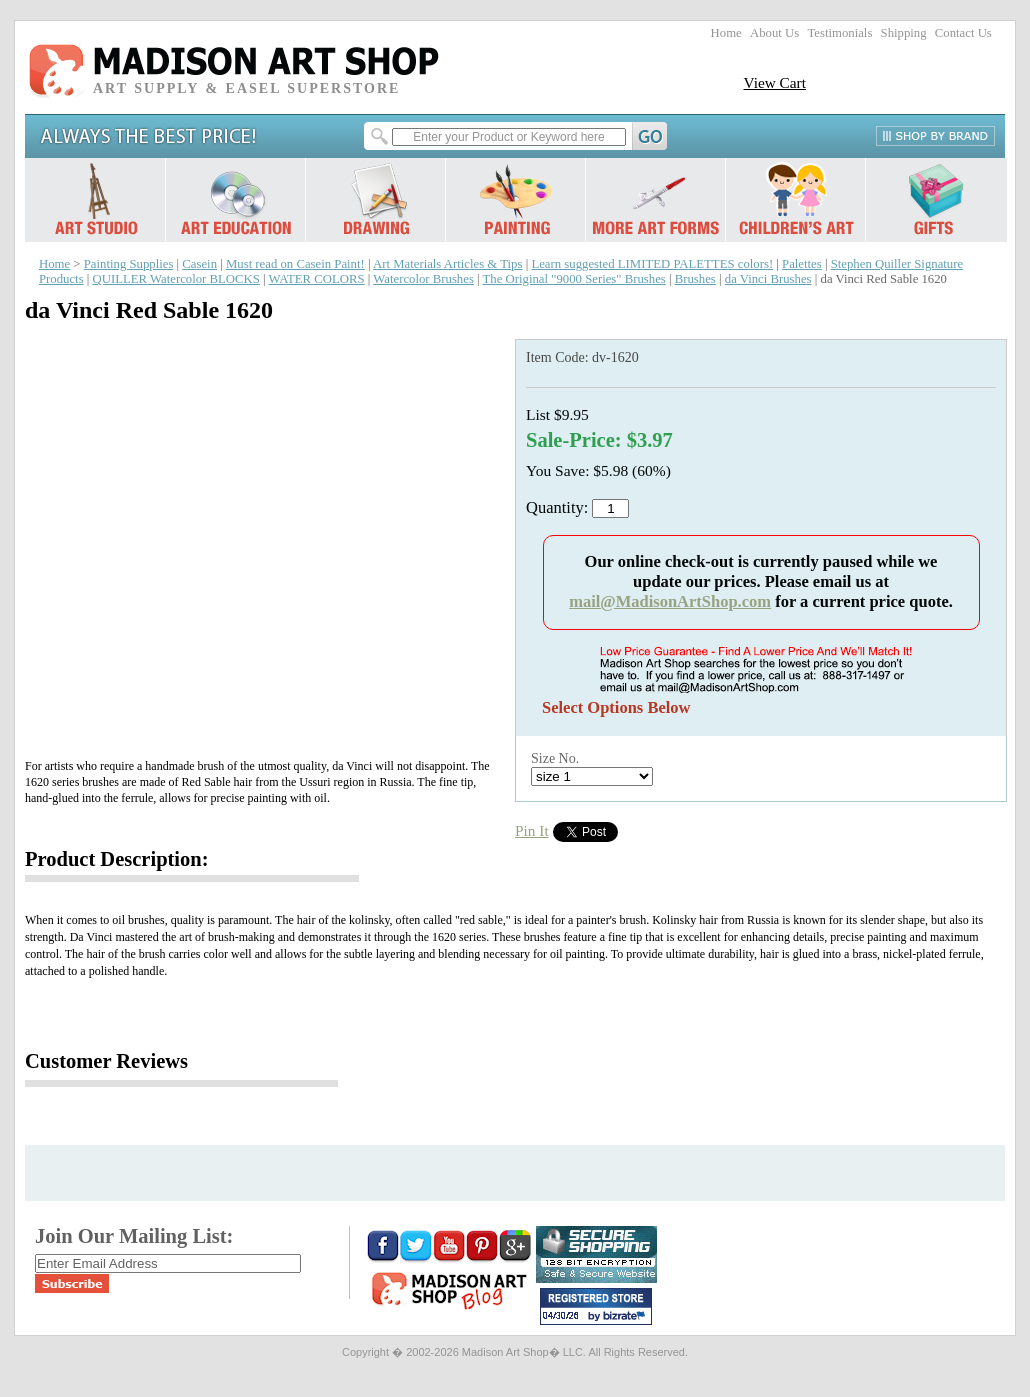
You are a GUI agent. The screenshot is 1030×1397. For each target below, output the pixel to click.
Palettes (802, 264)
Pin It (532, 830)
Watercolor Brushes (423, 279)
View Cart (774, 82)
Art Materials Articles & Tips (447, 264)
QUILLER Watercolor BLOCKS (176, 279)
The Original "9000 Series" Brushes (574, 279)
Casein (199, 264)
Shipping (904, 33)
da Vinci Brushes (768, 279)
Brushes (695, 279)
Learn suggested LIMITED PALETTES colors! (652, 264)
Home (726, 33)
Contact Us (963, 33)
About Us (774, 33)
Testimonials (839, 33)
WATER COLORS (317, 279)
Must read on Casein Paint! (295, 264)
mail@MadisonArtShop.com (670, 601)
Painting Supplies (129, 264)
